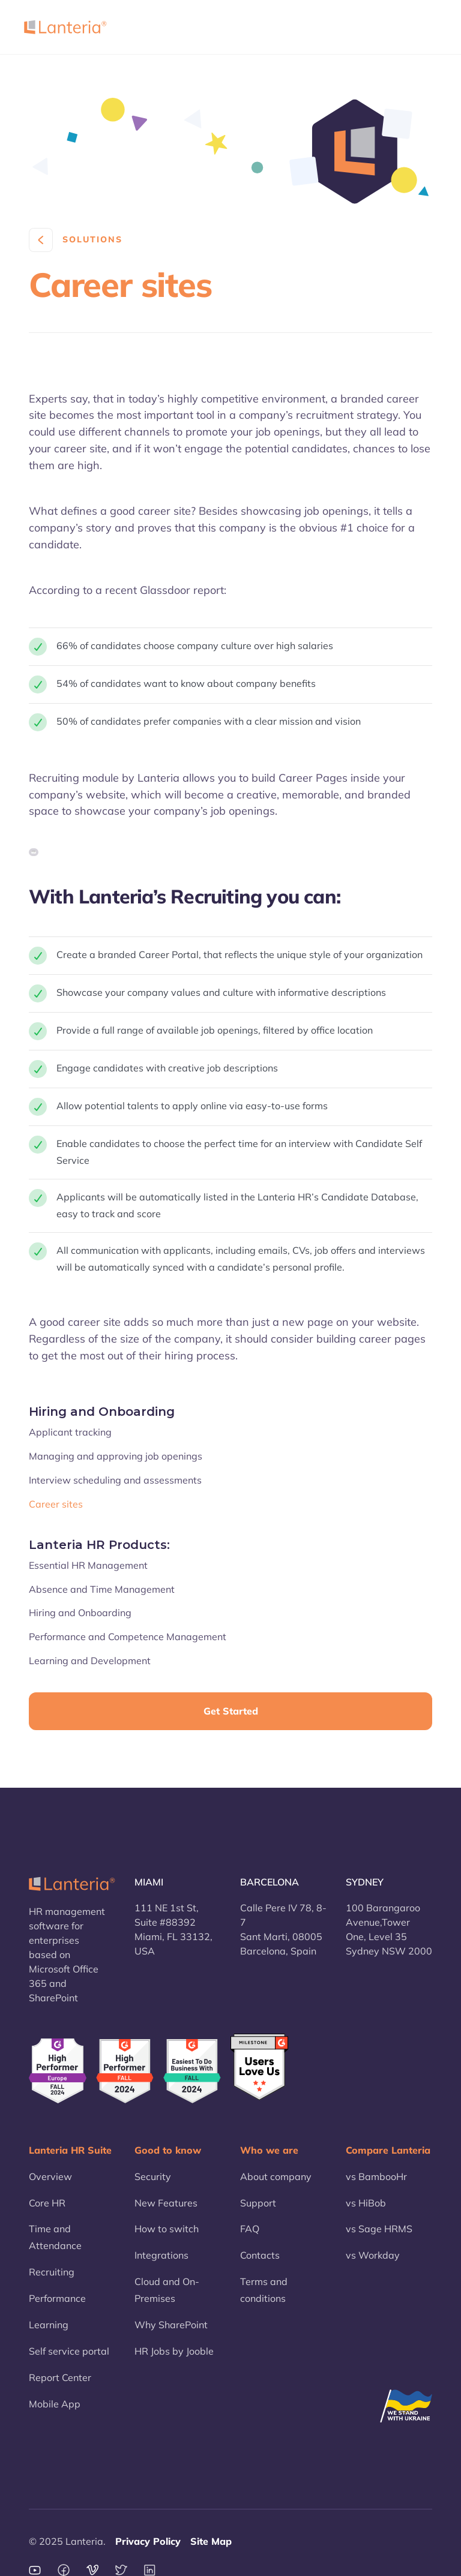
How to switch (166, 2229)
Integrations (161, 2255)
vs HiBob (366, 2203)
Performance (57, 2298)
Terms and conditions (264, 2289)
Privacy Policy (148, 2541)
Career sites (56, 1504)
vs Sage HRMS (379, 2229)
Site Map (211, 2541)
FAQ (249, 2229)
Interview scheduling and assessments (115, 1480)
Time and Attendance (55, 2237)
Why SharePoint (171, 2325)
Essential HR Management (88, 1565)
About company (276, 2176)
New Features (165, 2203)
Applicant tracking (70, 1432)
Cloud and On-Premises (166, 2289)
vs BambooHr (376, 2176)
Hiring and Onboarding (80, 1613)
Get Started (230, 1711)
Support (258, 2203)
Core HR (47, 2203)
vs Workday (373, 2255)
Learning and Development (90, 1661)
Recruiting (51, 2272)
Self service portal (69, 2351)
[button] (422, 27)
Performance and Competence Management (127, 1637)
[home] (65, 27)
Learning (48, 2325)
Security (152, 2176)
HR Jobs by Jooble (174, 2351)
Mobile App (54, 2404)
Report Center (60, 2377)
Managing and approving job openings (115, 1456)
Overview (50, 2176)
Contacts (260, 2255)
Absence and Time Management (102, 1589)
